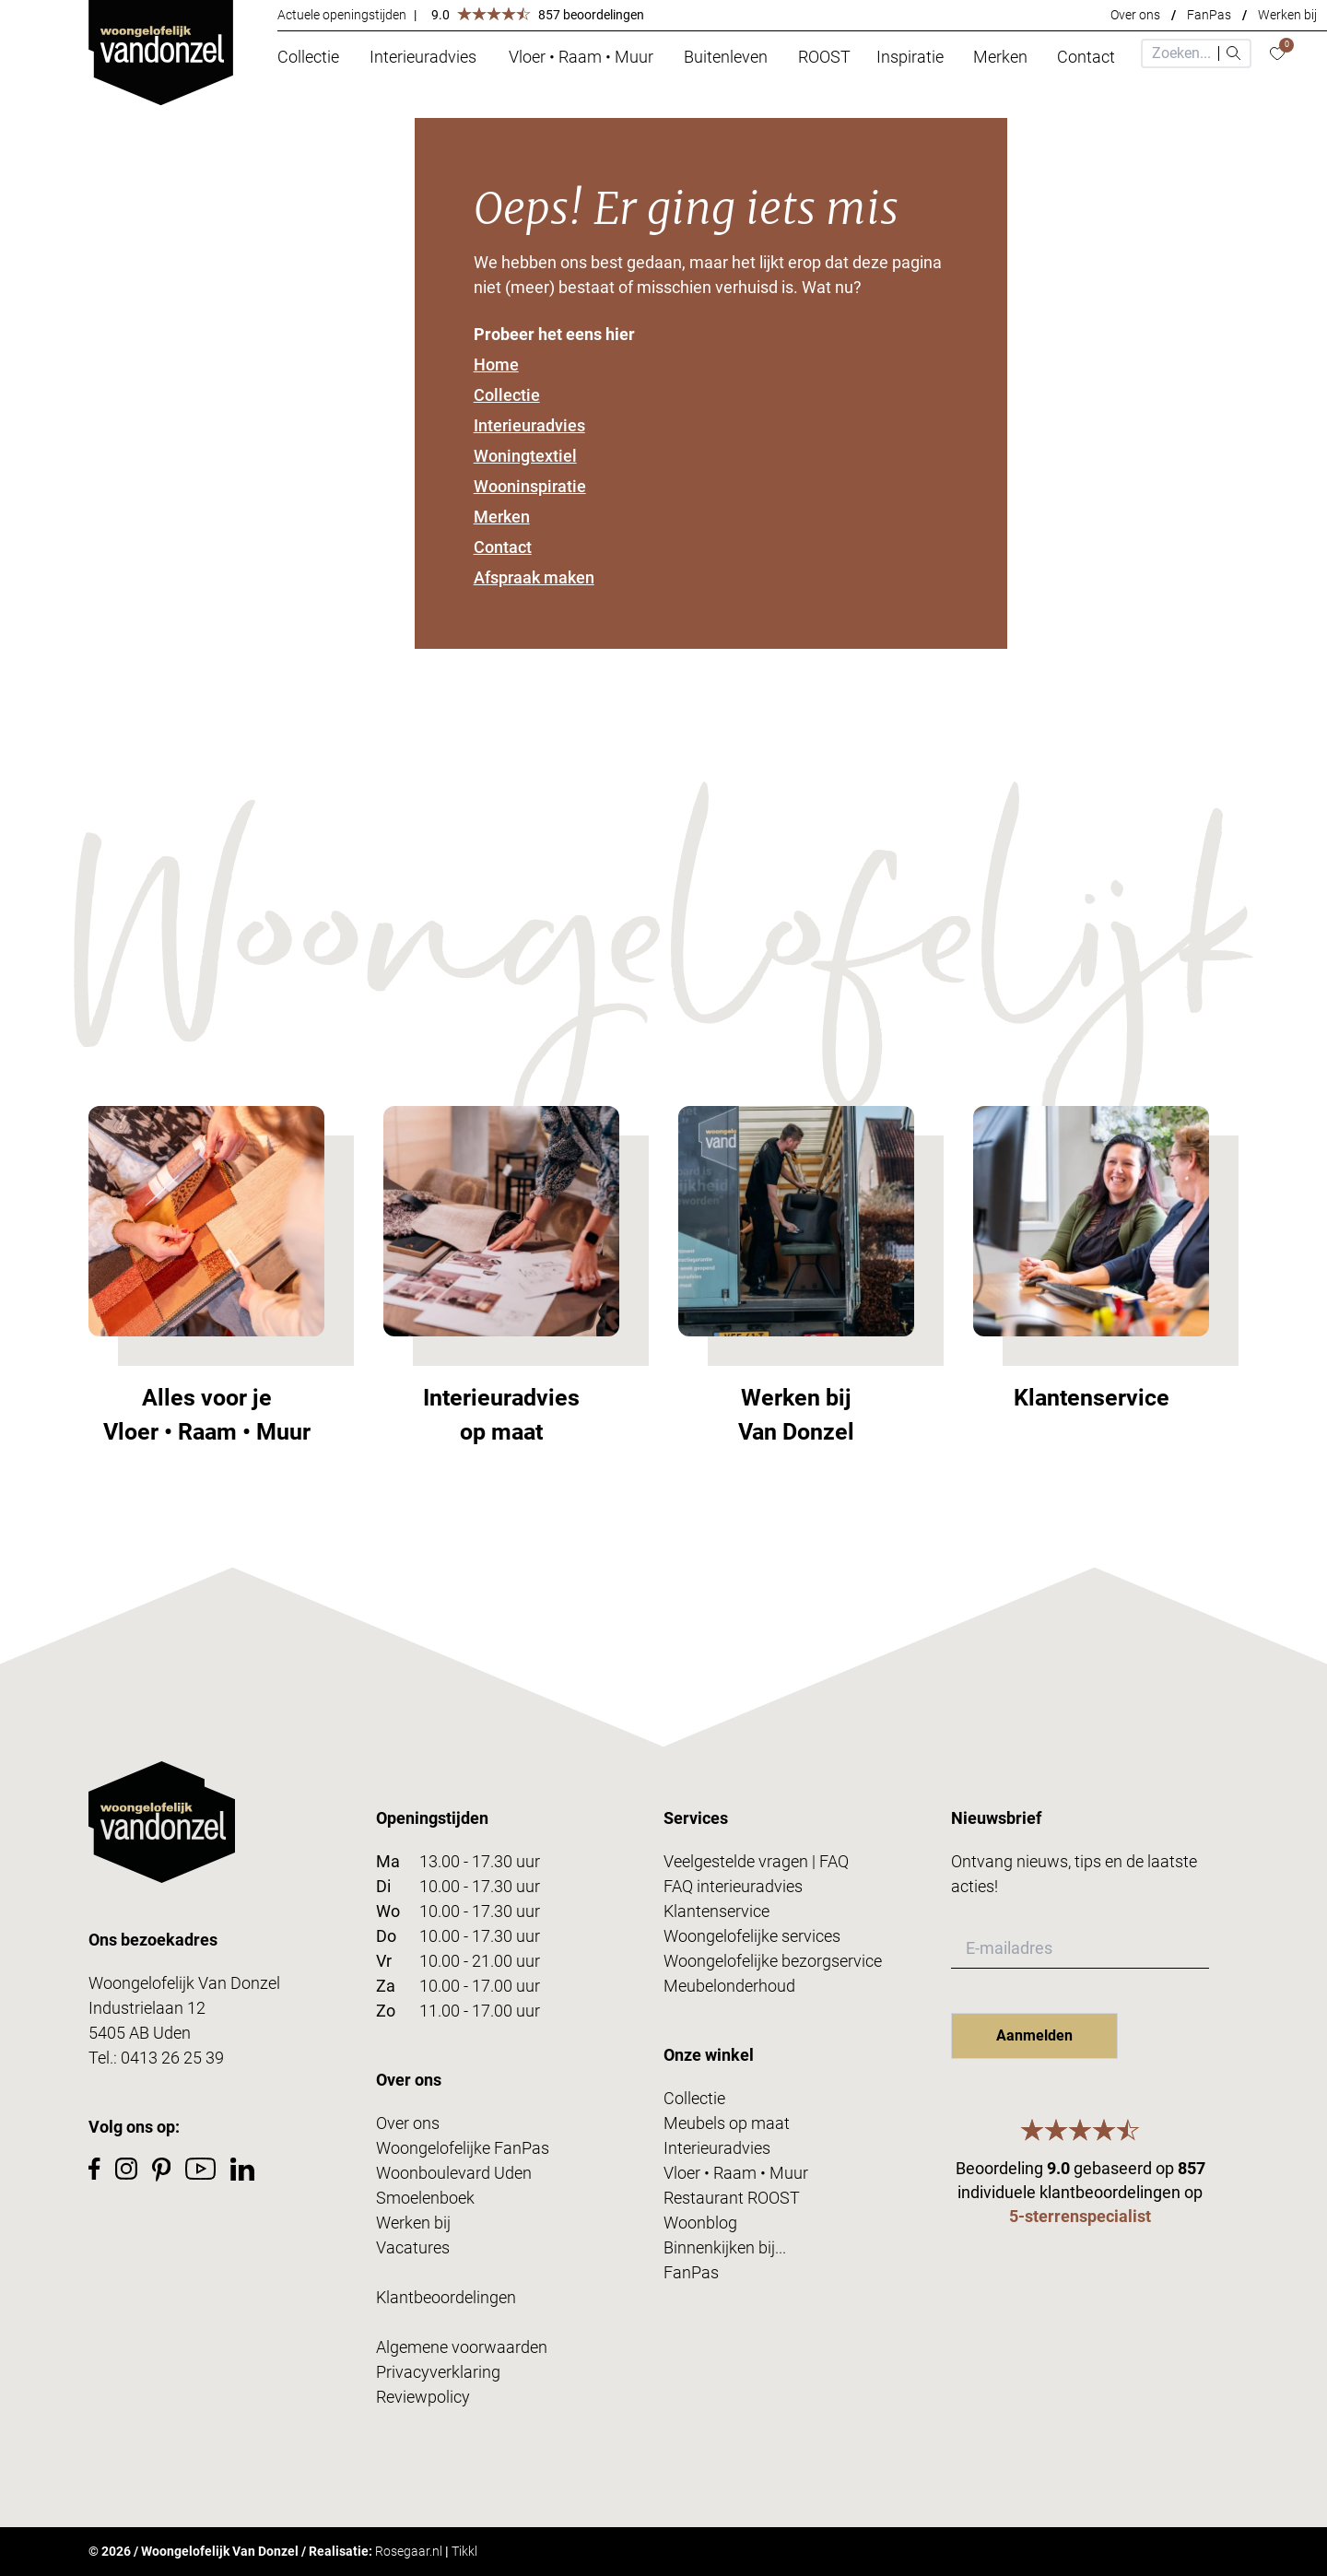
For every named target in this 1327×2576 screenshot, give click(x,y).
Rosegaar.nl (408, 2551)
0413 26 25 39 (172, 2057)
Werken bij (1287, 14)
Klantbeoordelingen (446, 2297)
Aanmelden (1034, 2035)
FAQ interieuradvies (733, 1886)
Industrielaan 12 (147, 2007)
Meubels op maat (727, 2123)
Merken (502, 516)
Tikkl (464, 2551)
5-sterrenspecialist (1080, 2216)
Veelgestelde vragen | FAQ (756, 1861)
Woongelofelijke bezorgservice (773, 1960)
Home (496, 364)
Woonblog (700, 2222)
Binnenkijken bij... (725, 2247)
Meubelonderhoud (729, 1985)
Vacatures (413, 2247)
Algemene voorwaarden (461, 2347)
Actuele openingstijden (341, 14)
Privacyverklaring (438, 2372)
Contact (503, 547)
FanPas (1209, 14)
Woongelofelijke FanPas (462, 2148)
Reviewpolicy (423, 2396)
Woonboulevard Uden (454, 2172)
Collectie (507, 395)
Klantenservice (716, 1911)
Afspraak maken (534, 577)
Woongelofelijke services (752, 1936)
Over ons (1135, 14)
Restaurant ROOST (732, 2197)
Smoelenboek (425, 2197)
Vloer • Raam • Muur (736, 2172)
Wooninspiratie (530, 486)
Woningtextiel (525, 455)
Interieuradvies (529, 425)
